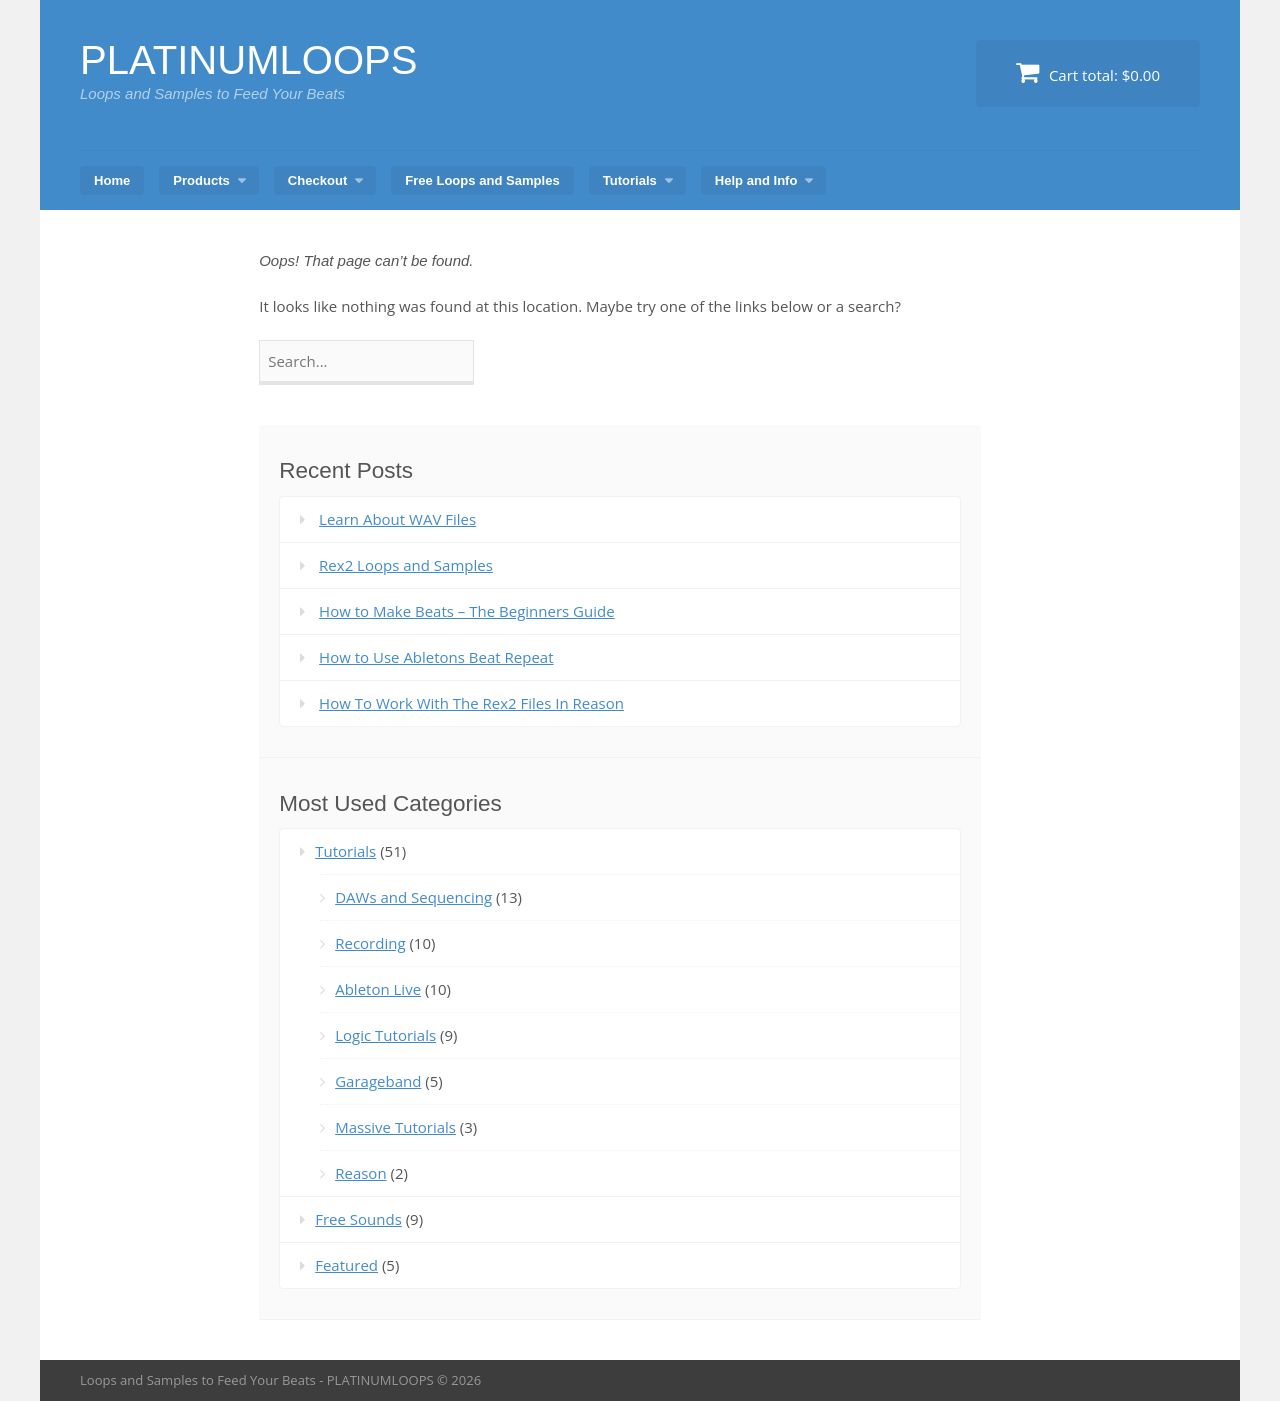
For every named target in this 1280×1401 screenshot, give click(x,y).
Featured (346, 1265)
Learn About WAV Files (397, 519)
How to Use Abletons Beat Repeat (436, 657)
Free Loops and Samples (482, 180)
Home (112, 180)
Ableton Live (378, 989)
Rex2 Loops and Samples (406, 565)
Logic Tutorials (385, 1035)
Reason (360, 1173)
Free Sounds (358, 1219)
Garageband (378, 1081)
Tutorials (630, 180)
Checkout (317, 180)
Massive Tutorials (395, 1127)
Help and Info (756, 180)
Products (201, 180)
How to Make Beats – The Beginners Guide (466, 611)
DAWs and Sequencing (413, 897)
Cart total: (1088, 72)
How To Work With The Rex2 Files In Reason (471, 703)
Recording (370, 943)
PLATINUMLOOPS (249, 60)
